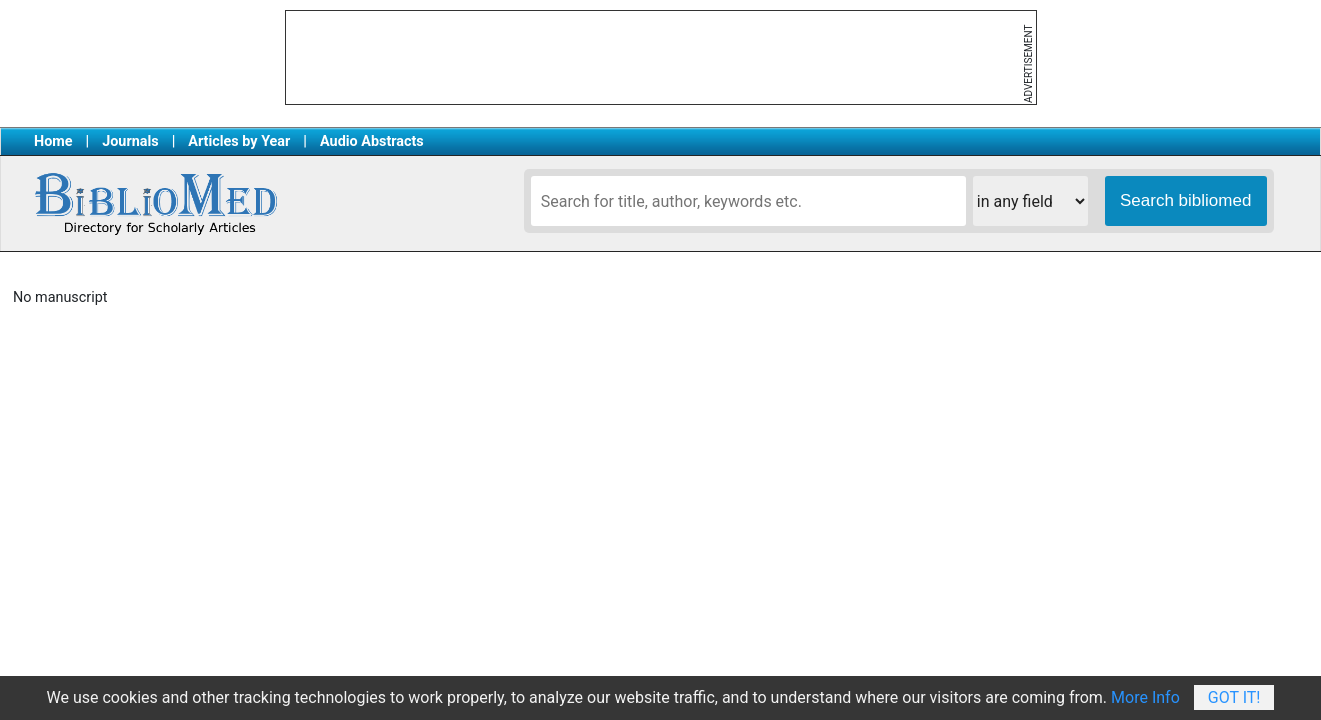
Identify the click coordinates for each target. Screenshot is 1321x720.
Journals (130, 141)
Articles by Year (239, 141)
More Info (1145, 697)
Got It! (1234, 697)
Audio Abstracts (372, 141)
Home (53, 141)
